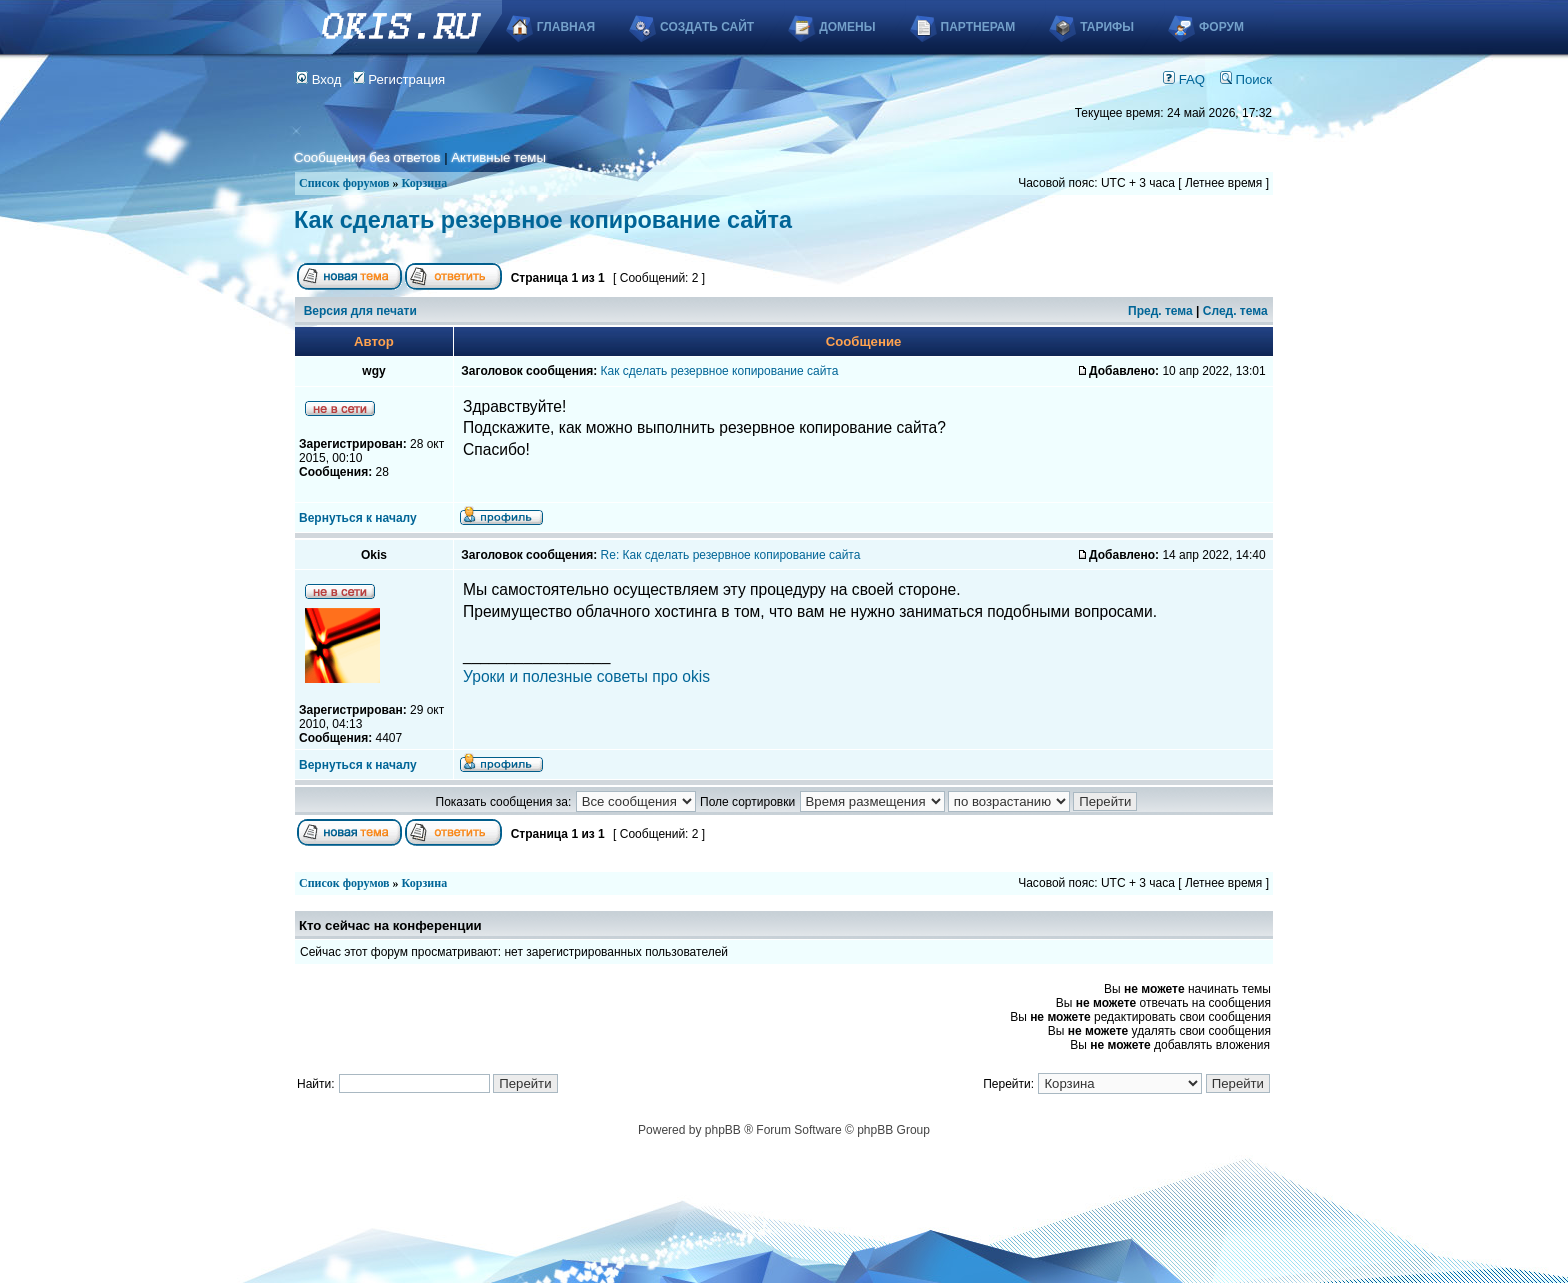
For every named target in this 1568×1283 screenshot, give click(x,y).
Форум (1221, 27)
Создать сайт (707, 27)
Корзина (425, 183)
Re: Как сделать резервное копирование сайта (731, 555)
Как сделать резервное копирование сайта (543, 220)
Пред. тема (1160, 311)
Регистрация (399, 79)
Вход (319, 79)
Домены (847, 27)
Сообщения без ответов (367, 157)
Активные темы (498, 157)
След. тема (1235, 311)
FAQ (1184, 79)
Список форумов (344, 183)
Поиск (1246, 79)
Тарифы (1107, 27)
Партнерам (978, 27)
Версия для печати (360, 311)
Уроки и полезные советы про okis (586, 676)
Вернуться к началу (358, 518)
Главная (566, 27)
